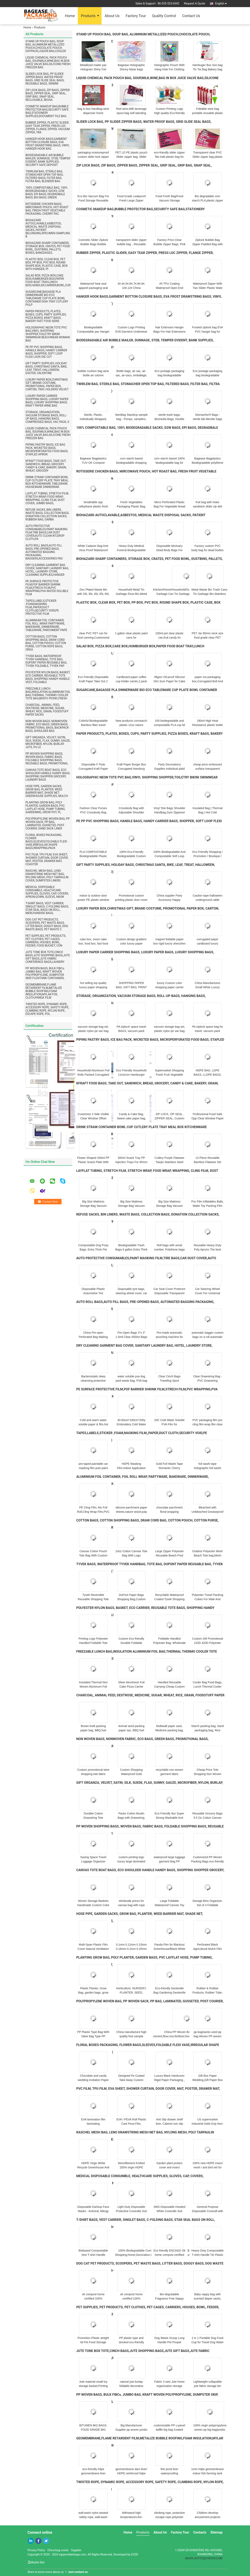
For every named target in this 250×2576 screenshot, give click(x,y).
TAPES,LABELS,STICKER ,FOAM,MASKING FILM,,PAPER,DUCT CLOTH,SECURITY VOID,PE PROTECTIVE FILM (42, 607)
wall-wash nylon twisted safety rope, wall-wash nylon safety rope (93, 2517)
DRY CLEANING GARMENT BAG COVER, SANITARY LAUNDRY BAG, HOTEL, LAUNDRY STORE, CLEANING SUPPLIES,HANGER (47, 569)
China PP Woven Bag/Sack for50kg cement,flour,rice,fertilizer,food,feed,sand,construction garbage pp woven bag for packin (186, 2036)
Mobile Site (36, 2562)
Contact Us (191, 16)
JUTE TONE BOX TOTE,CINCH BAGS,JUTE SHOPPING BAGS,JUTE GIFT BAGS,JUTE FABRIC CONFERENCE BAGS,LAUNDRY (48, 956)
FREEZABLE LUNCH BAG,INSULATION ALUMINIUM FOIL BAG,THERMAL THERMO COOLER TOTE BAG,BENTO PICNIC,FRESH (48, 693)
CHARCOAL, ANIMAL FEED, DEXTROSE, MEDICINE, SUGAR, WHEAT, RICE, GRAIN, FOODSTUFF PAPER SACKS (47, 709)
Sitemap (216, 2532)
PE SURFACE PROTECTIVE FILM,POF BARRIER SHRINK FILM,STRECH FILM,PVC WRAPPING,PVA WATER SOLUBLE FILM (47, 588)
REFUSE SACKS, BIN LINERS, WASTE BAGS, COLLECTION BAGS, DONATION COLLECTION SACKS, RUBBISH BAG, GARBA (47, 514)
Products (88, 16)
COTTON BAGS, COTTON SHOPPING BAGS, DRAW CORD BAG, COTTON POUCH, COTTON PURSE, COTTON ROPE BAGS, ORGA (46, 643)
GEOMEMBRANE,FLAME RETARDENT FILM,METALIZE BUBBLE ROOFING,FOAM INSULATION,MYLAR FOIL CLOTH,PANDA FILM (44, 991)
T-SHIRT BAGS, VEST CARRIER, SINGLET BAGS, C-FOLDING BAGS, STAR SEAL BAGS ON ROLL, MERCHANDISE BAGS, (47, 908)
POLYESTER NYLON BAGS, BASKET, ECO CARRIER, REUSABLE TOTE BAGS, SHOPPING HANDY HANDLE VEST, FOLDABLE (48, 677)
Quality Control (164, 16)
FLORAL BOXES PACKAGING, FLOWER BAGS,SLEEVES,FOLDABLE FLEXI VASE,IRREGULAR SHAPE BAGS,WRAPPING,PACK (46, 841)
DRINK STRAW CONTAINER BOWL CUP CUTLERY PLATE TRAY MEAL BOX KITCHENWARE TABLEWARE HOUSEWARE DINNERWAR (47, 482)
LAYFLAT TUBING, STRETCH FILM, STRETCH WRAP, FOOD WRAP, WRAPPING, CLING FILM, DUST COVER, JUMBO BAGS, (47, 498)
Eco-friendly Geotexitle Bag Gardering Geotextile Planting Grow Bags (169, 1992)
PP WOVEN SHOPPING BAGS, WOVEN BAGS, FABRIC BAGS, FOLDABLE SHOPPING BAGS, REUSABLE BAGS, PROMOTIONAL (47, 758)
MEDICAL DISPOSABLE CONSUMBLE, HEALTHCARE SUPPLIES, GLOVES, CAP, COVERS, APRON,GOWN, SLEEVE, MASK (47, 891)
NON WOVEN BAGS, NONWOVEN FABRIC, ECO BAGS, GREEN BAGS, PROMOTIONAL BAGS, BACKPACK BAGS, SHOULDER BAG (47, 725)
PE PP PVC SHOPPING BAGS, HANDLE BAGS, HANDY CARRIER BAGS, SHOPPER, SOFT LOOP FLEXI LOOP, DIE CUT (46, 351)
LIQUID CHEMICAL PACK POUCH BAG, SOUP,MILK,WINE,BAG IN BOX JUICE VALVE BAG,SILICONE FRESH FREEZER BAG (48, 62)
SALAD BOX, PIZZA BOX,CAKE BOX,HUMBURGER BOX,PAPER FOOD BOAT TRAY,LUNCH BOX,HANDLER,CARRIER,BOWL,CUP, (48, 280)
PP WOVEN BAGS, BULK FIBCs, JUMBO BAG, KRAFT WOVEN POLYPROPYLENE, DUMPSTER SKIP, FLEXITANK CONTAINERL (45, 973)
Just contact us (78, 2572)
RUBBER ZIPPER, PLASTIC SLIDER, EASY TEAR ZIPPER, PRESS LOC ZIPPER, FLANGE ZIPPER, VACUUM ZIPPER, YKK (48, 127)
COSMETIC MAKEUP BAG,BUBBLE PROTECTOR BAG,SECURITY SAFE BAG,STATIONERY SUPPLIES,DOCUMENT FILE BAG (47, 111)
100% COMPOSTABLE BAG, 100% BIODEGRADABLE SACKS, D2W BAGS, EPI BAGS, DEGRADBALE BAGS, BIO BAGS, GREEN (47, 192)
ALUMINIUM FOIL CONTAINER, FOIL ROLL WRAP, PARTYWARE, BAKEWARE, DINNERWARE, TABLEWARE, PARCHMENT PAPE (46, 625)
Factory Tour (136, 16)
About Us (112, 16)
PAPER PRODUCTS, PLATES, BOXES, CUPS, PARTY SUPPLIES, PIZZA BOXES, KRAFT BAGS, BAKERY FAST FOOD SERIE (46, 316)
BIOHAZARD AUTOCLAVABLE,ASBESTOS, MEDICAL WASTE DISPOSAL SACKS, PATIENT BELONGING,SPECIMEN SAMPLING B (48, 228)
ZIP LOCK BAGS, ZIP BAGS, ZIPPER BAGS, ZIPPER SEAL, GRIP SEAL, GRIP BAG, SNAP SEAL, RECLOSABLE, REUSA (48, 94)
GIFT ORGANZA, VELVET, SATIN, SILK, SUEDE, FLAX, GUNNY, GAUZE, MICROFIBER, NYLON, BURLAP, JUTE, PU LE (48, 742)
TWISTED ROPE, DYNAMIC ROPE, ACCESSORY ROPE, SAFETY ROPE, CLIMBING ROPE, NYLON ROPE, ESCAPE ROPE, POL (47, 1008)
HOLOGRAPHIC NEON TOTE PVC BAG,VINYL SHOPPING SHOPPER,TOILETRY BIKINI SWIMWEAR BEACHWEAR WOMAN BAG (48, 334)
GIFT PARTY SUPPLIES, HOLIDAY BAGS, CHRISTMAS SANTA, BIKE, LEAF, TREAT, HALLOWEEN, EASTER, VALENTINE (46, 368)
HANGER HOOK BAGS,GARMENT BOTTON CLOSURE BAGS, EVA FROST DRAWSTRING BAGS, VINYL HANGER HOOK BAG (48, 143)
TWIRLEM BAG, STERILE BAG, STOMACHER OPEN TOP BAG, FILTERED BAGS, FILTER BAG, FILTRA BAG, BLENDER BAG (44, 176)
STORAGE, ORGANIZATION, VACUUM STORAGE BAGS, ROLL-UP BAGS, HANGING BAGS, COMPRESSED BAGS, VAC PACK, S (47, 416)
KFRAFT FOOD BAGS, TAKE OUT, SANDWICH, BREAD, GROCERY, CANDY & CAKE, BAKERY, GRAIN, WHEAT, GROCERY (46, 465)
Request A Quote (194, 3)
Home (70, 16)
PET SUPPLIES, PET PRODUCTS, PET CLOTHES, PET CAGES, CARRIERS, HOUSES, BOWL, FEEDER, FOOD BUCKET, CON (46, 940)
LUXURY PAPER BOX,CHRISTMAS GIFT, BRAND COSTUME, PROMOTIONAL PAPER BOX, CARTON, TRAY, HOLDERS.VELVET (47, 384)
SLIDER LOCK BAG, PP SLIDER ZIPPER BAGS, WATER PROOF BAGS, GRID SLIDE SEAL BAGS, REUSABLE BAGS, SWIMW (45, 78)
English (220, 3)
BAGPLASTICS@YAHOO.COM (204, 2558)
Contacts (199, 2532)
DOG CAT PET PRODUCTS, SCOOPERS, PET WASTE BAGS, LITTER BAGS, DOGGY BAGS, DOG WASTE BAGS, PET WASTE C (47, 924)
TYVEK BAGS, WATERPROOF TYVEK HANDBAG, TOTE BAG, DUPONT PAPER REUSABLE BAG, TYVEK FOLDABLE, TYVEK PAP (46, 660)
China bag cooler (58, 2550)
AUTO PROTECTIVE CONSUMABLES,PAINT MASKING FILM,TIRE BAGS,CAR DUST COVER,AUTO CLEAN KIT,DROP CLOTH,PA (47, 532)
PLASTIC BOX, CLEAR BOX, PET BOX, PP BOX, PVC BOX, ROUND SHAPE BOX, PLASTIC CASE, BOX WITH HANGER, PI (47, 264)
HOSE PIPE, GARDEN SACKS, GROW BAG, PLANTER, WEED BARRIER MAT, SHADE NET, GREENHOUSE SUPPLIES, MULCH (47, 791)
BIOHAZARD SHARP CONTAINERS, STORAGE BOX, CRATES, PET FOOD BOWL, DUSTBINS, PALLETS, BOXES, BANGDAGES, (48, 247)
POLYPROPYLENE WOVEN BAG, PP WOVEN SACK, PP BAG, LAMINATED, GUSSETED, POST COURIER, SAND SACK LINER (48, 823)
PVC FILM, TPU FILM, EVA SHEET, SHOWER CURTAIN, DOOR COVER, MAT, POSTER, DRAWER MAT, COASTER (47, 859)
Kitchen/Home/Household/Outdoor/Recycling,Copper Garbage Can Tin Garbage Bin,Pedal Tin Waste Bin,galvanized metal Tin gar (186, 594)
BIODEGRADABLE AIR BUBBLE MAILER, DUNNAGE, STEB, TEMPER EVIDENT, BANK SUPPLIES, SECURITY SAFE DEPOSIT (48, 160)
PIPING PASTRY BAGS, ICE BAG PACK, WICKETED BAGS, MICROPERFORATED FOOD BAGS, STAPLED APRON (47, 449)
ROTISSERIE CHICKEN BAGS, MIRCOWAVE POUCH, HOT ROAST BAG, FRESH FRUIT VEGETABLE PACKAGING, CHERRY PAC (47, 208)
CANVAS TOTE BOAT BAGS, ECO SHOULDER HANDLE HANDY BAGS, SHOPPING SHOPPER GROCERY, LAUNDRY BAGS (48, 774)
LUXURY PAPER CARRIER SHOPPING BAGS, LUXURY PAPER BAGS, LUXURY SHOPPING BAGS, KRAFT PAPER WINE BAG (47, 400)
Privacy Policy (36, 2550)
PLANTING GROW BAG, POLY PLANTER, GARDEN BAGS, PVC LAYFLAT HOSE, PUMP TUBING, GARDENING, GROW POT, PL (45, 807)
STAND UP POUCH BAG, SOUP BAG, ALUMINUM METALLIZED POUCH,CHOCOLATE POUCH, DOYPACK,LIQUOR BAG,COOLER (46, 46)
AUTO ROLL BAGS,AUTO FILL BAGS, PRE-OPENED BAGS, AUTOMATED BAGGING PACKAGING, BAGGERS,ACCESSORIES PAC (44, 552)
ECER (134, 2554)
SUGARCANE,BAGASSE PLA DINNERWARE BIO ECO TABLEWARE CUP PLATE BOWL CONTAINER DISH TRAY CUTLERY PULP (47, 298)
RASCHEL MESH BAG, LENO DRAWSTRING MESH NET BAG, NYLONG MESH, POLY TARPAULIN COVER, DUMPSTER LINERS (47, 875)
